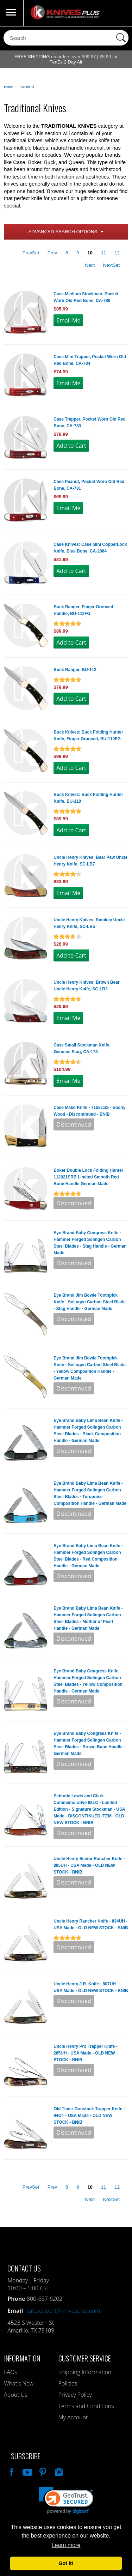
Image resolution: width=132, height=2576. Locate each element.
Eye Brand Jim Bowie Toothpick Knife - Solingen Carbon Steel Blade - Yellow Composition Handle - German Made (90, 1368)
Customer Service (84, 2358)
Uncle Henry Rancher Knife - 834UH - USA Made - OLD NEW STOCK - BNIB (91, 1924)
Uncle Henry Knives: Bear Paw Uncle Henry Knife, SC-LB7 (90, 861)
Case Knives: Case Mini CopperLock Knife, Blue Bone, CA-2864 (90, 548)
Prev (52, 252)
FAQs (10, 2372)
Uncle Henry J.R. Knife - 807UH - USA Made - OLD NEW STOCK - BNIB (91, 1987)
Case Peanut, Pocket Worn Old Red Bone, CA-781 (89, 485)
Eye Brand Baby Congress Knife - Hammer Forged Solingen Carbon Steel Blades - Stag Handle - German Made (90, 1242)
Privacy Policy (75, 2395)
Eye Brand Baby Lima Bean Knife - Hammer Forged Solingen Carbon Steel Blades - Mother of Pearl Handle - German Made (88, 1618)
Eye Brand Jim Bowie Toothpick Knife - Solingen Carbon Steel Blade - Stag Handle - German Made (90, 1302)
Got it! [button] (65, 2563)
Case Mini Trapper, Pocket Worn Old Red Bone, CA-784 (90, 360)
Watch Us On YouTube (27, 2471)
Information (22, 2358)
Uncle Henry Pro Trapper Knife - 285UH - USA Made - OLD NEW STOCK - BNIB (85, 2053)
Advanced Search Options (62, 231)
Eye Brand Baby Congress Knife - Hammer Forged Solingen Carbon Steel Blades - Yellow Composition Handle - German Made (88, 1681)
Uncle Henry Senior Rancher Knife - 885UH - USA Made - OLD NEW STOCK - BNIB (89, 1865)
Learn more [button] (66, 2545)
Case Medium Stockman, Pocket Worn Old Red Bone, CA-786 (86, 297)
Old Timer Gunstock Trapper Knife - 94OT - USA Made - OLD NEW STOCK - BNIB (89, 2115)
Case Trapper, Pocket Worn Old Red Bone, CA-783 (90, 422)
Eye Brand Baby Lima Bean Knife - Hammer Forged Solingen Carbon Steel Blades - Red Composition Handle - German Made (88, 1555)
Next (90, 265)
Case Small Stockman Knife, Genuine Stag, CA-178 (82, 1048)
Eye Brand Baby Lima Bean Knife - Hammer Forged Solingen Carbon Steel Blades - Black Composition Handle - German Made (88, 1430)
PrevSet (31, 252)
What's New (18, 2383)
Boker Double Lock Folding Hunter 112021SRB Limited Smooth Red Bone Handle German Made (88, 1177)
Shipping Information (85, 2372)
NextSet (111, 265)
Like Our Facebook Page (11, 2471)
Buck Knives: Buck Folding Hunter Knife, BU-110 (88, 798)
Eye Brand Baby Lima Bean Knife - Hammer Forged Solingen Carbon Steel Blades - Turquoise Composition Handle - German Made (90, 1493)
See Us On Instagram (58, 2471)
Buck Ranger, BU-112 (75, 669)
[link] (66, 2500)
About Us (15, 2395)
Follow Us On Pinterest (42, 2471)
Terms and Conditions (86, 2406)
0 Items (119, 13)
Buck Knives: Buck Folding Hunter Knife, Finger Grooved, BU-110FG (88, 735)
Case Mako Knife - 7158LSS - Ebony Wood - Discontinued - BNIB (89, 1111)
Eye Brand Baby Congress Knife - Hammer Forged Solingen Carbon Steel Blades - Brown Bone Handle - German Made (89, 1743)
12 (117, 252)
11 (103, 252)
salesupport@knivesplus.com (63, 2311)
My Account (73, 2417)
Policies (67, 2383)
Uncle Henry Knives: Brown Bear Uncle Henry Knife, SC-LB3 (86, 985)
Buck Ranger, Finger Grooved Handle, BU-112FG (83, 610)
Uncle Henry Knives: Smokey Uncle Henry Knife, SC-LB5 (89, 923)
